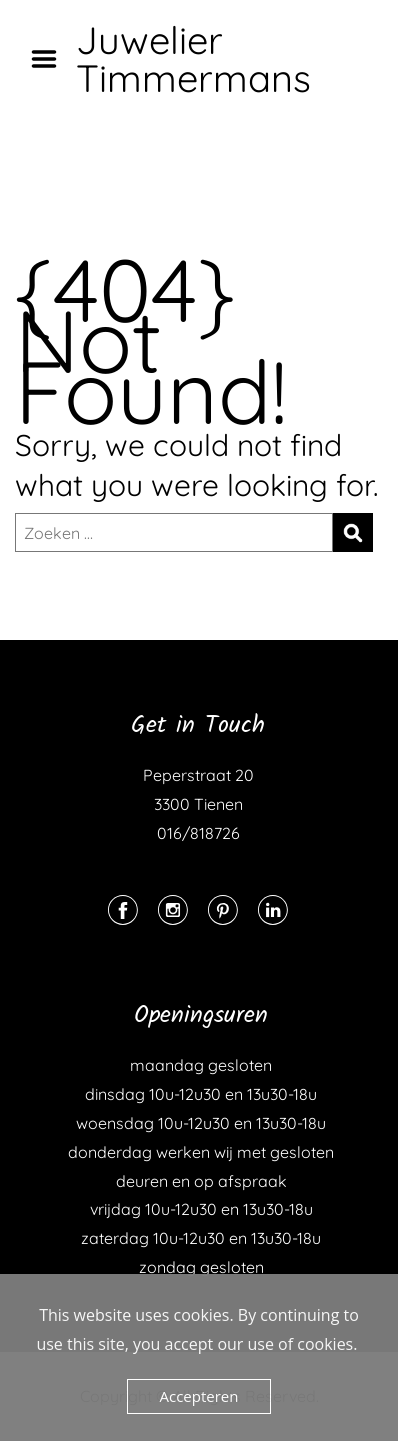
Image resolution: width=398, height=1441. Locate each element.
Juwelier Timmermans (193, 59)
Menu (51, 59)
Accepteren (199, 1396)
